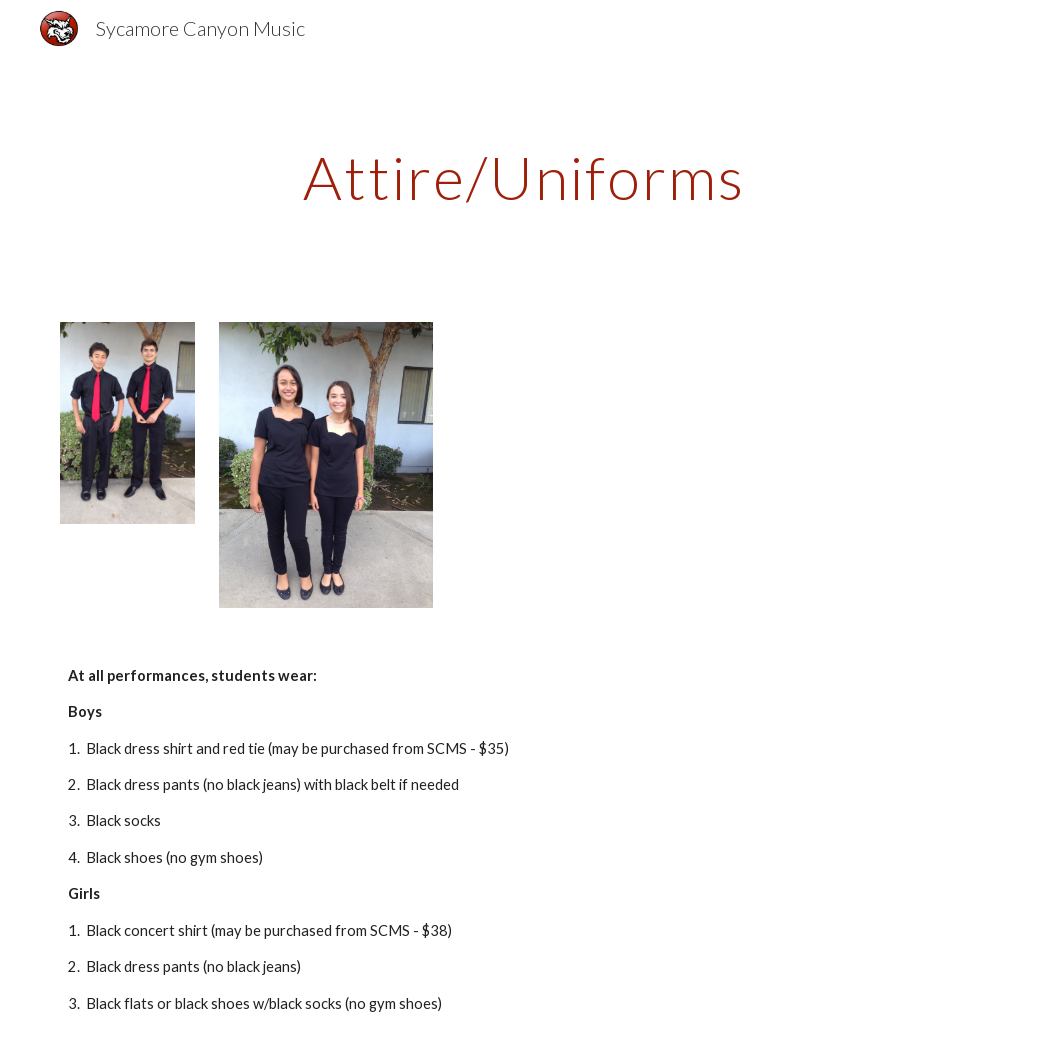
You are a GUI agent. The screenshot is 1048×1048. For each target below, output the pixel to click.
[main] (524, 177)
